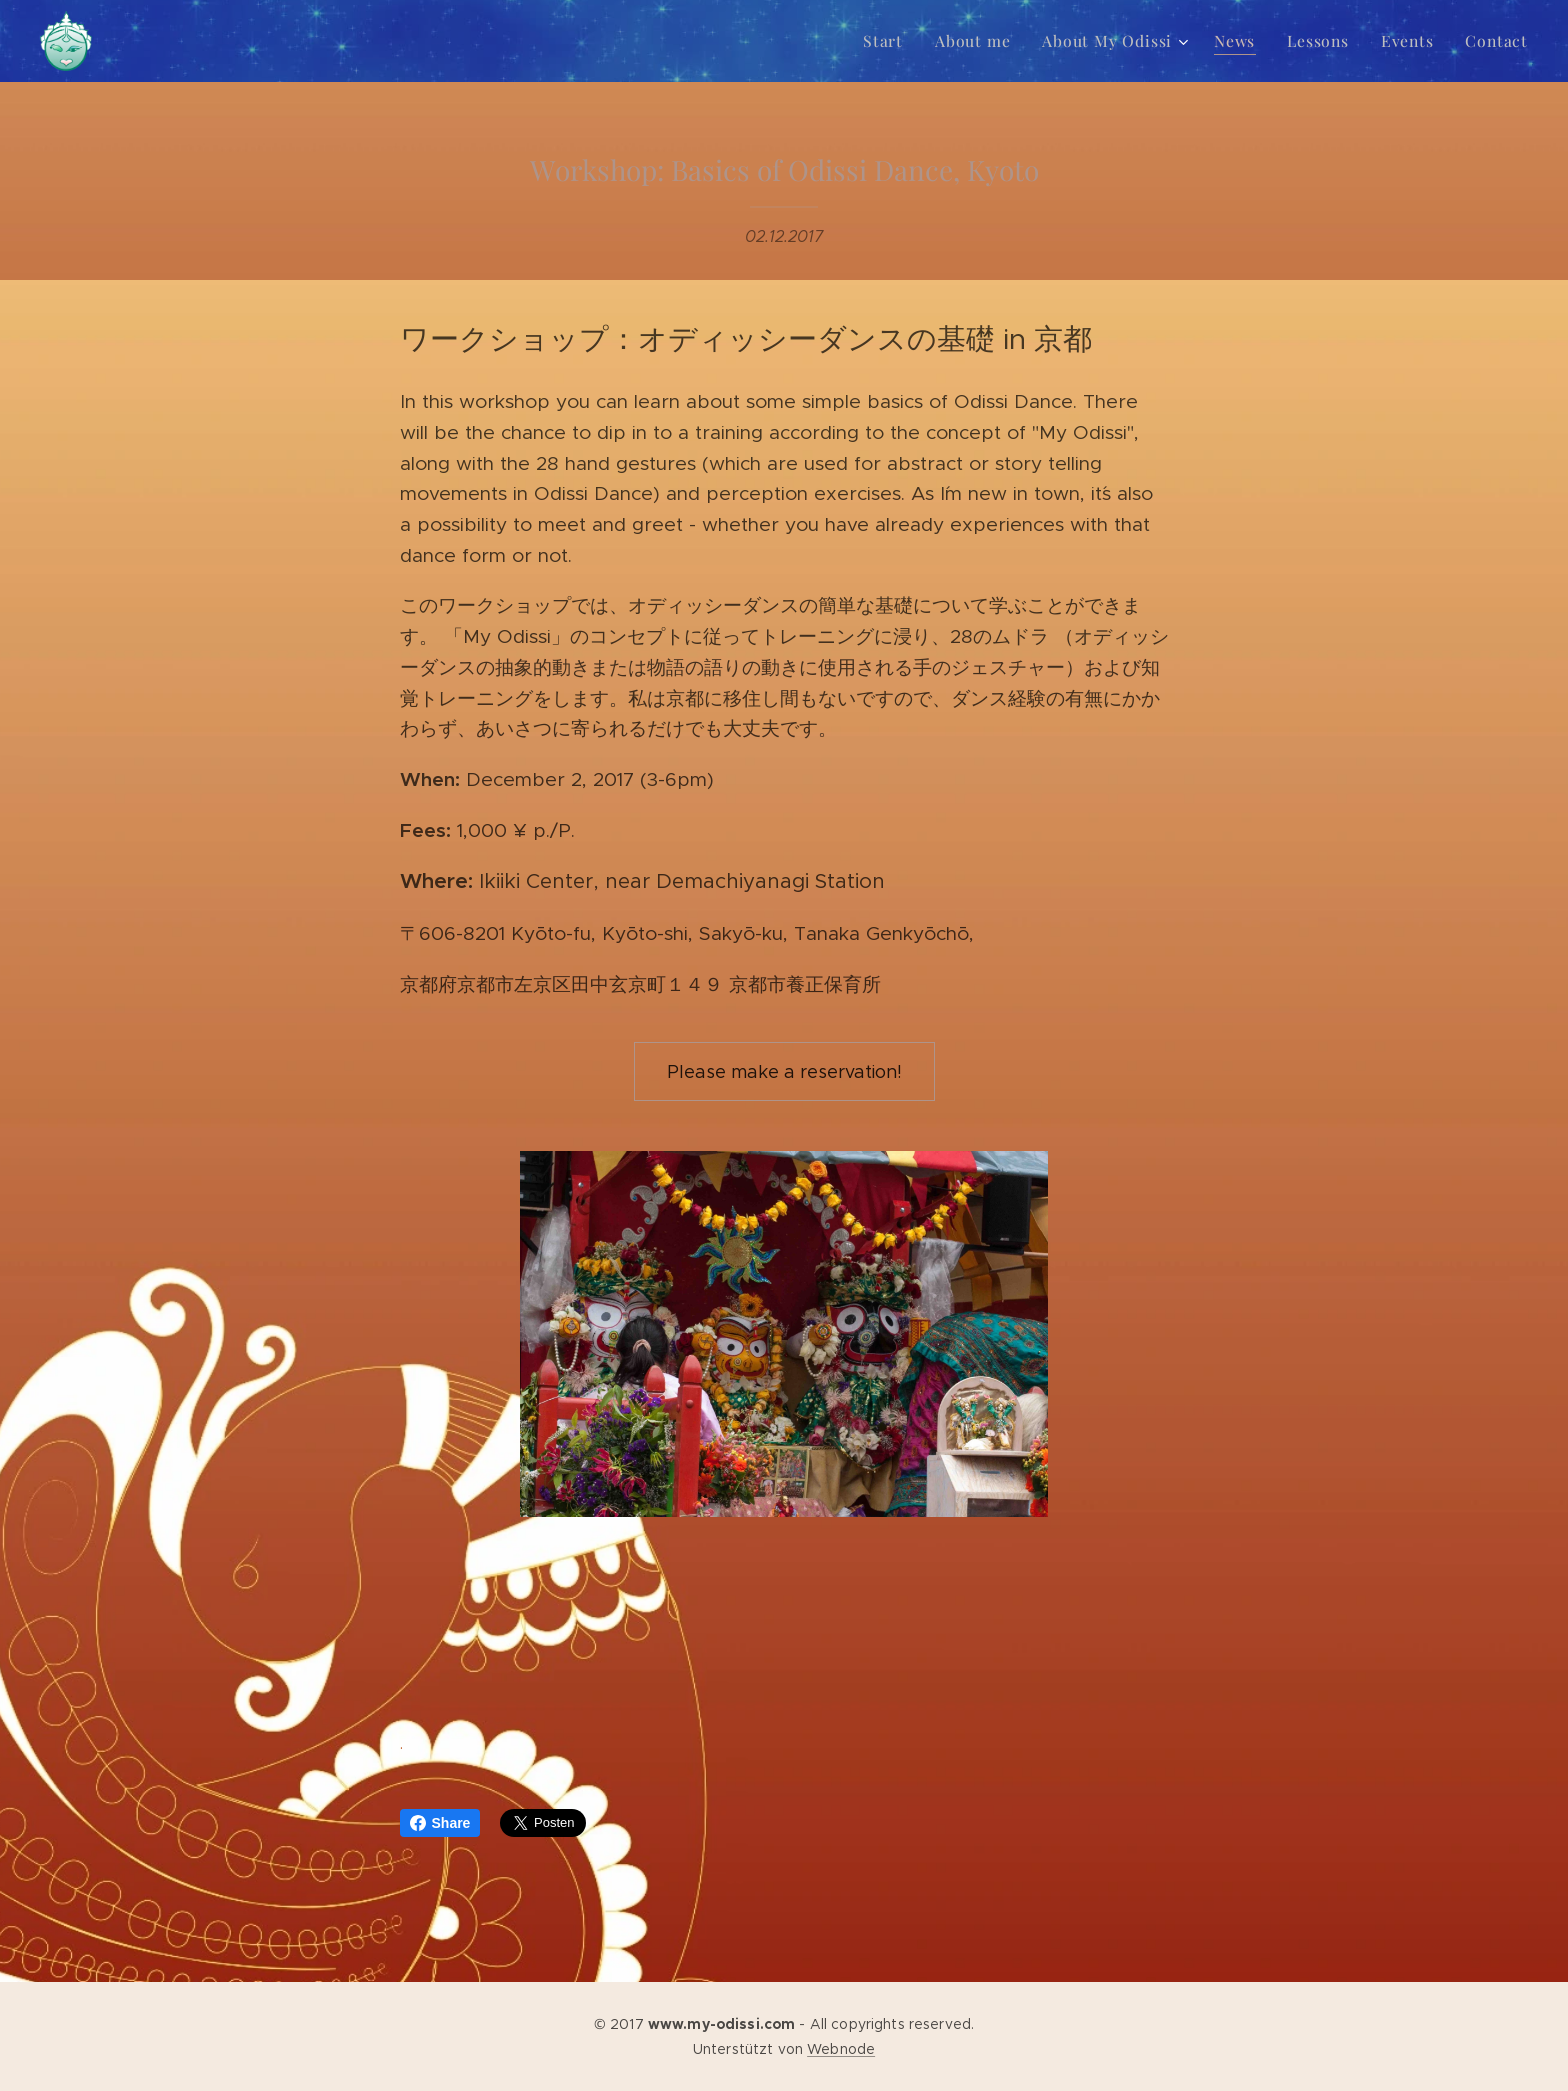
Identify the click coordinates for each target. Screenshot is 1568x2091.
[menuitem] (905, 41)
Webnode (841, 2049)
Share (440, 1823)
